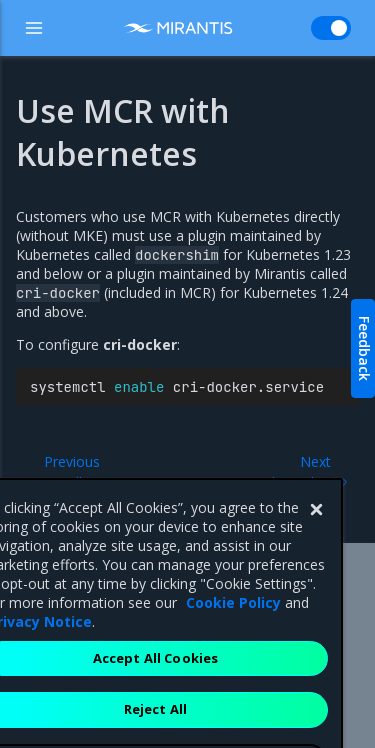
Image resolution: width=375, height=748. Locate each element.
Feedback (364, 348)
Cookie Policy (233, 653)
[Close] (316, 561)
